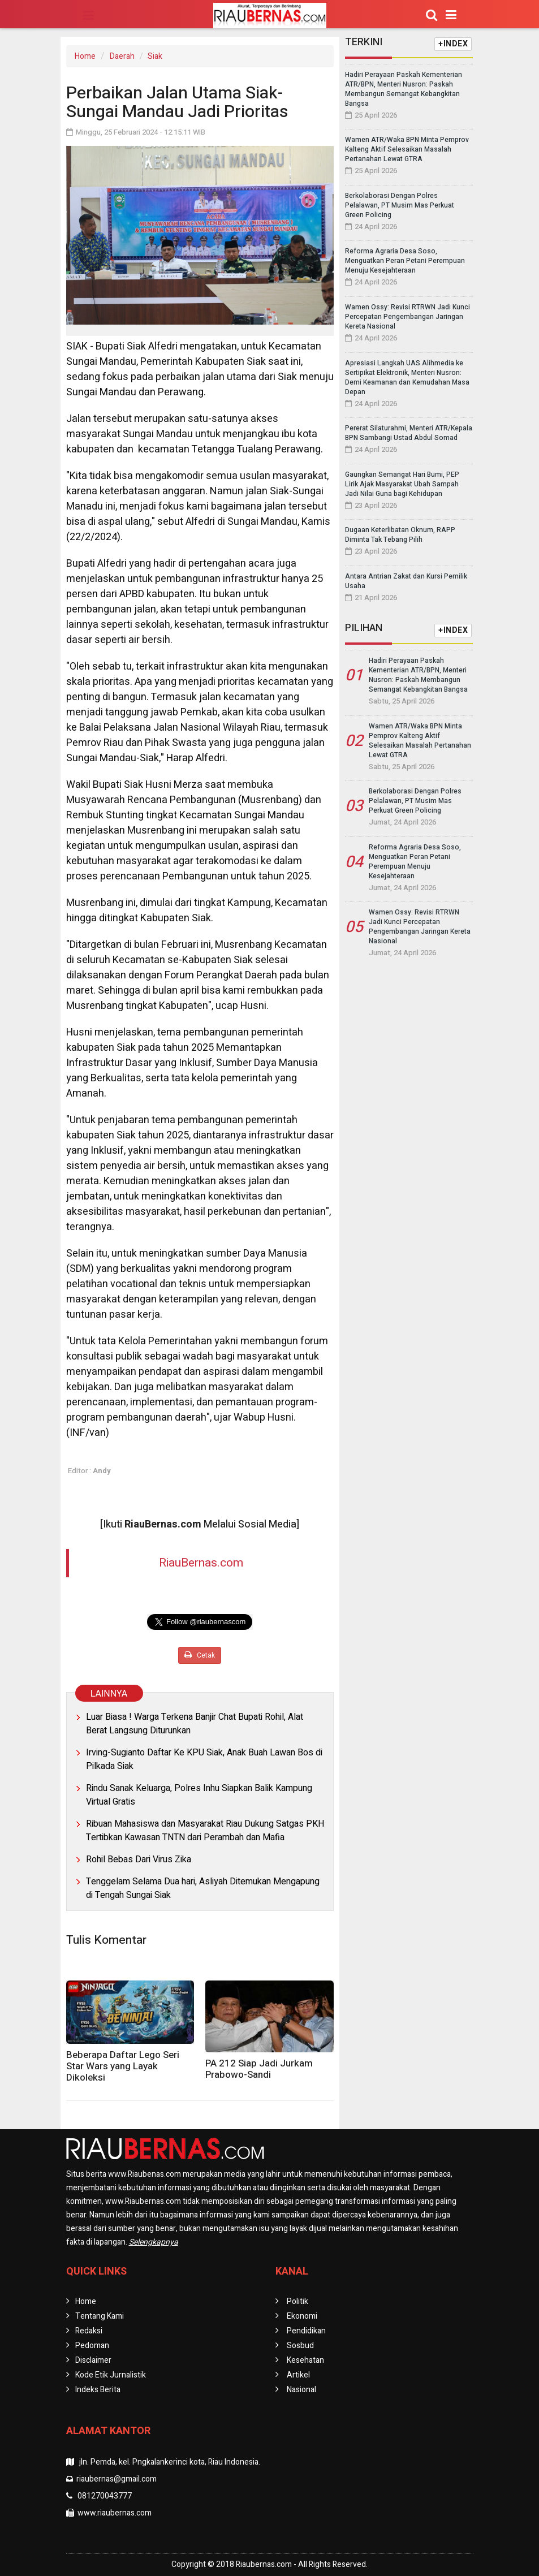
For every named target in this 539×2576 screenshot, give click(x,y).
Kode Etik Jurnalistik (110, 2375)
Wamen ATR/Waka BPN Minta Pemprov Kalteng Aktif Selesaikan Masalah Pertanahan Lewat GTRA (407, 149)
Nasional (301, 2390)
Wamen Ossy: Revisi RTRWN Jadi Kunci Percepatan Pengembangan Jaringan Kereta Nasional (407, 316)
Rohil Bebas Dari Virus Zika (138, 1859)
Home (85, 56)
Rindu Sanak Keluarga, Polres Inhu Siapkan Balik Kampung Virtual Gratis (199, 1795)
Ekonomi (302, 2316)
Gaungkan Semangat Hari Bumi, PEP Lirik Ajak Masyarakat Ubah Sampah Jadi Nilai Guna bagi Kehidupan (402, 484)
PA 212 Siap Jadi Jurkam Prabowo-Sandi (259, 2069)
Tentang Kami (99, 2316)
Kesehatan (305, 2360)
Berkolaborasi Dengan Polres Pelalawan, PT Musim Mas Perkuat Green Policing (399, 205)
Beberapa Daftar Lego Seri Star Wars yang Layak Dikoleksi (122, 2066)
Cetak (199, 1655)
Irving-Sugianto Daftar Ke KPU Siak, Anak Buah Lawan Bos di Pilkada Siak (204, 1759)
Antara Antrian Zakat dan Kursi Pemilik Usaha (406, 581)
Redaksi (88, 2331)
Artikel (298, 2375)
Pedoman (92, 2345)
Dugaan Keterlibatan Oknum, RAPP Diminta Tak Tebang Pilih (400, 535)
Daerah (122, 56)
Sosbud (300, 2345)
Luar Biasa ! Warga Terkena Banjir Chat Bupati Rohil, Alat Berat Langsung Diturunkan (194, 1723)
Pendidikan (306, 2331)
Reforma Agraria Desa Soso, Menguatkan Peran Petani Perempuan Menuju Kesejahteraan (405, 260)
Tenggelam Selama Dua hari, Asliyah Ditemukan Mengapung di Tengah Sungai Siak (203, 1888)
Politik (297, 2301)
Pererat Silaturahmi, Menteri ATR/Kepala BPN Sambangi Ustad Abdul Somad (408, 433)
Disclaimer (93, 2360)
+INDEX (453, 44)
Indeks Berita (97, 2390)
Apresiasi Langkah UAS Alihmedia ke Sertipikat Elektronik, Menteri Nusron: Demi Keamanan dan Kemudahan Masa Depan (407, 377)
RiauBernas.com (201, 1563)
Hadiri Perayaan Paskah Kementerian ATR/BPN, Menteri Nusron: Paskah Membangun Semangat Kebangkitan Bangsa (403, 89)
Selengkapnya (153, 2242)
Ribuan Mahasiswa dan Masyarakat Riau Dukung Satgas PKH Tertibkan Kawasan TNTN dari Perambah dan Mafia (205, 1830)
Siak (155, 56)
